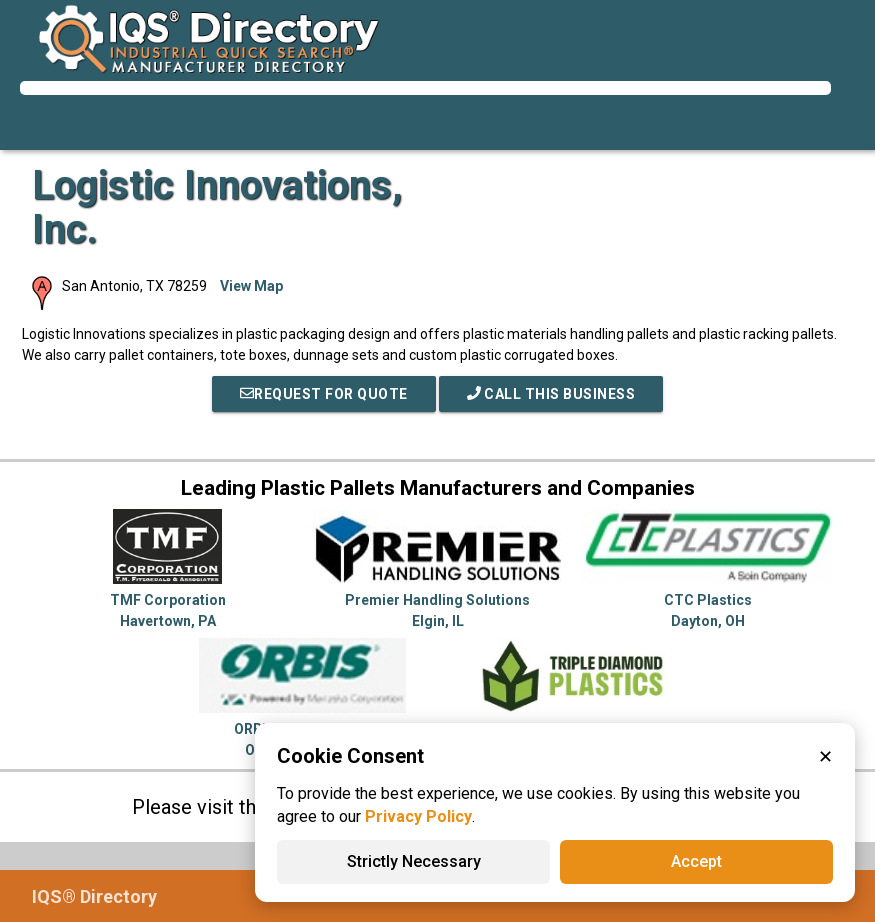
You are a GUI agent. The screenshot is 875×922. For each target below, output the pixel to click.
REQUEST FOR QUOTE (324, 394)
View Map (251, 286)
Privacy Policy (418, 816)
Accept (696, 861)
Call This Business (551, 394)
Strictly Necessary (414, 861)
